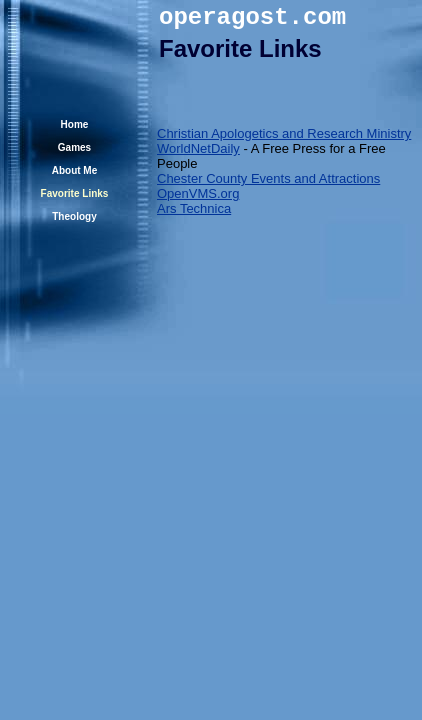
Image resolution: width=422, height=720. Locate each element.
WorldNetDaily (198, 148)
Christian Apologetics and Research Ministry (284, 133)
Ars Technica (194, 208)
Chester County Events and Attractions (268, 178)
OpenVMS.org (198, 193)
